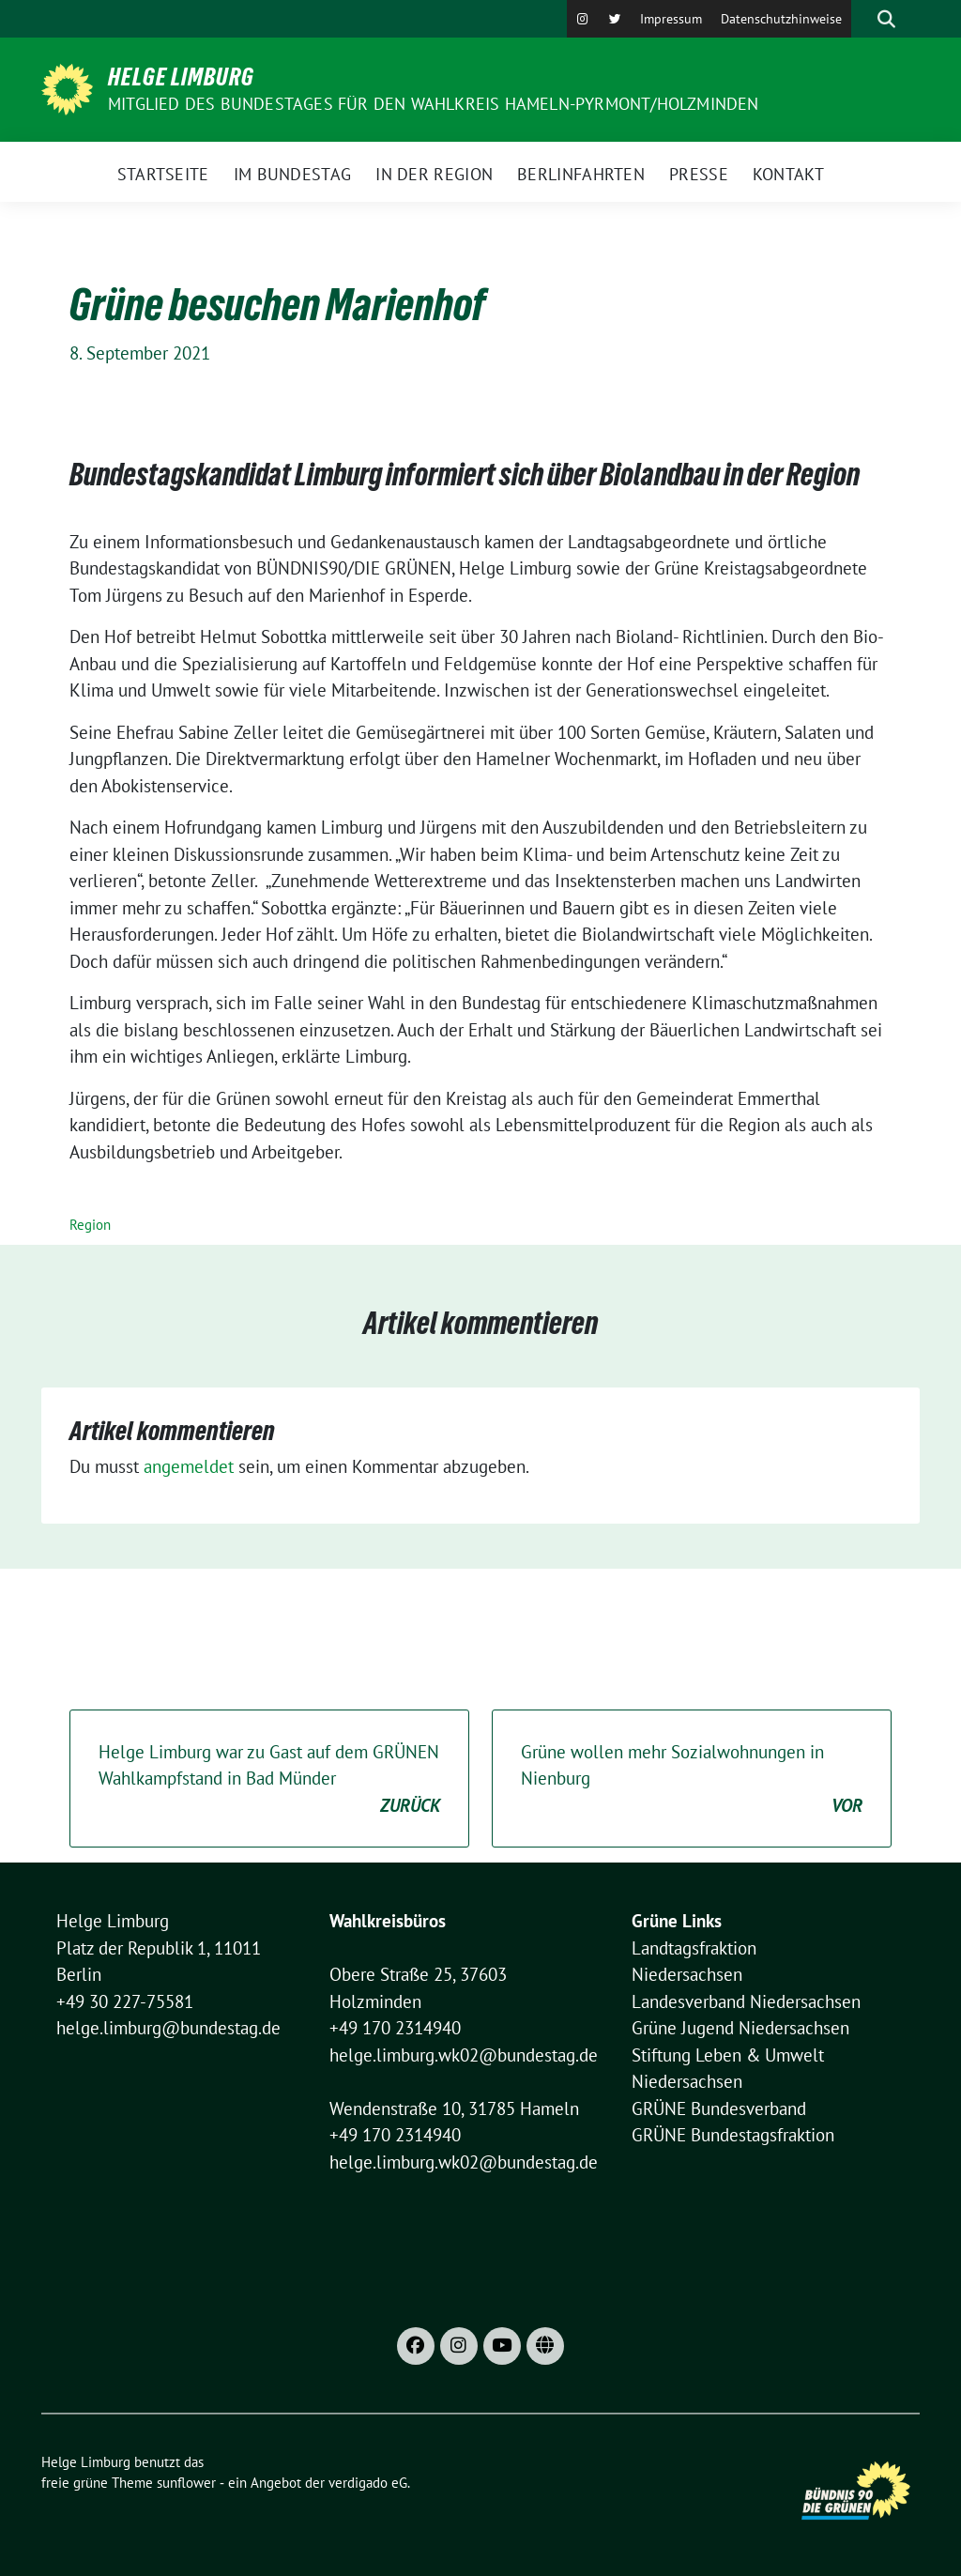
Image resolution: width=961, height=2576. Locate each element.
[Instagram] (583, 19)
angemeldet (189, 1466)
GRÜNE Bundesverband (719, 2108)
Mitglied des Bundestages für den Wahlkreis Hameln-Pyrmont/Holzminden (433, 104)
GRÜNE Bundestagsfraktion (733, 2135)
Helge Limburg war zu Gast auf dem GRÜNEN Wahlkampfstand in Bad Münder (269, 1779)
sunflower (186, 2483)
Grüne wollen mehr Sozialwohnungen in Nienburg (691, 1779)
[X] (615, 19)
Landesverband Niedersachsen (746, 2001)
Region (90, 1225)
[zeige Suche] (886, 19)
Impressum (671, 18)
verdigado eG (367, 2483)
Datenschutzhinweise (781, 18)
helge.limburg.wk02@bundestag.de (463, 2055)
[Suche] (859, 19)
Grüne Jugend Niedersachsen (740, 2027)
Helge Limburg (181, 77)
